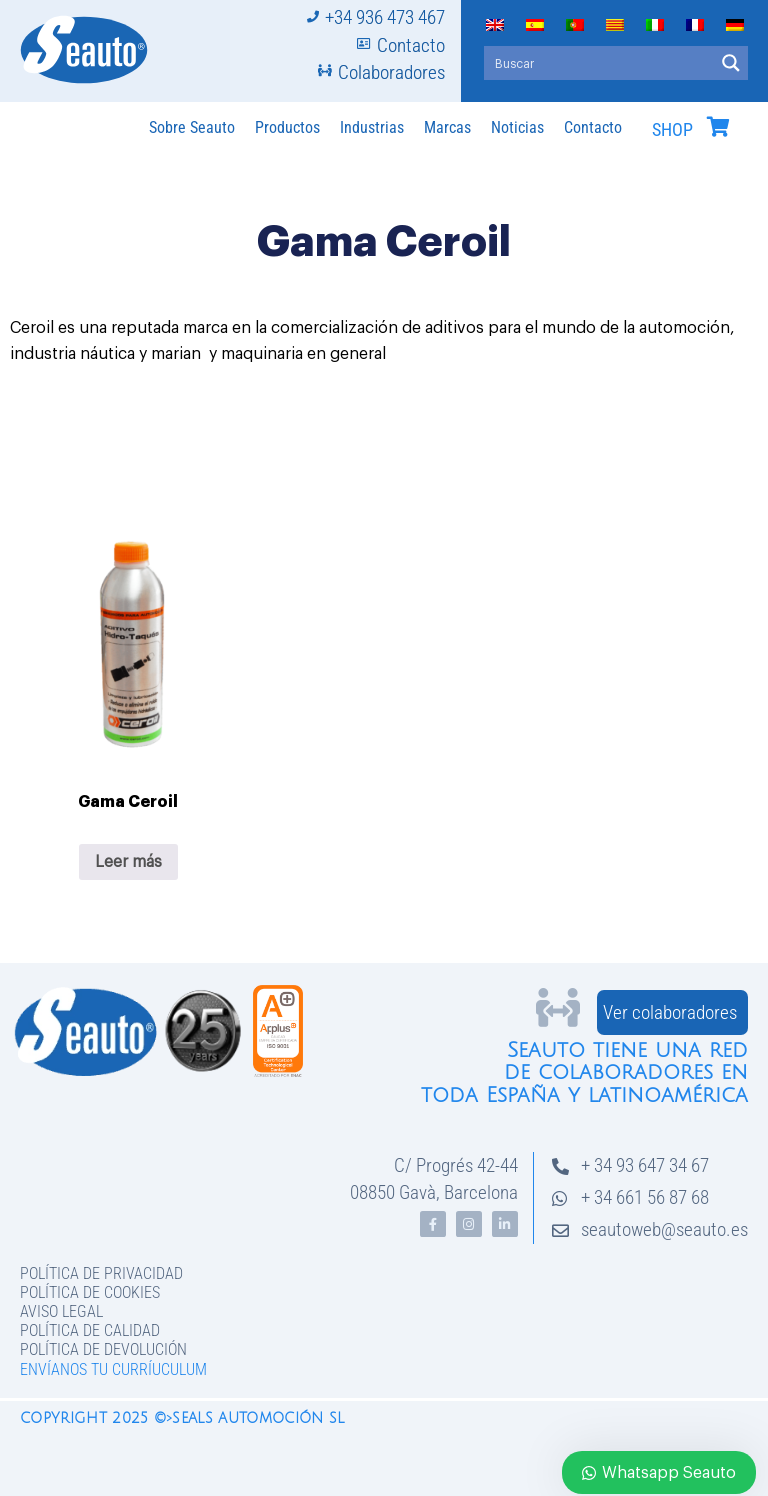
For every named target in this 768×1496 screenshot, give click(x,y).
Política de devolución (103, 1349)
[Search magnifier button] (731, 63)
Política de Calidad (90, 1330)
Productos (287, 127)
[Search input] (600, 63)
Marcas (447, 127)
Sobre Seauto (192, 127)
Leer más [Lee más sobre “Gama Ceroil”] (128, 862)
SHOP (672, 130)
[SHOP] (718, 127)
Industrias (372, 127)
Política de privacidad (101, 1273)
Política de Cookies (90, 1292)
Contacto (593, 127)
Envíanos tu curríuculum (113, 1369)
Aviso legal (61, 1311)
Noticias (517, 127)
